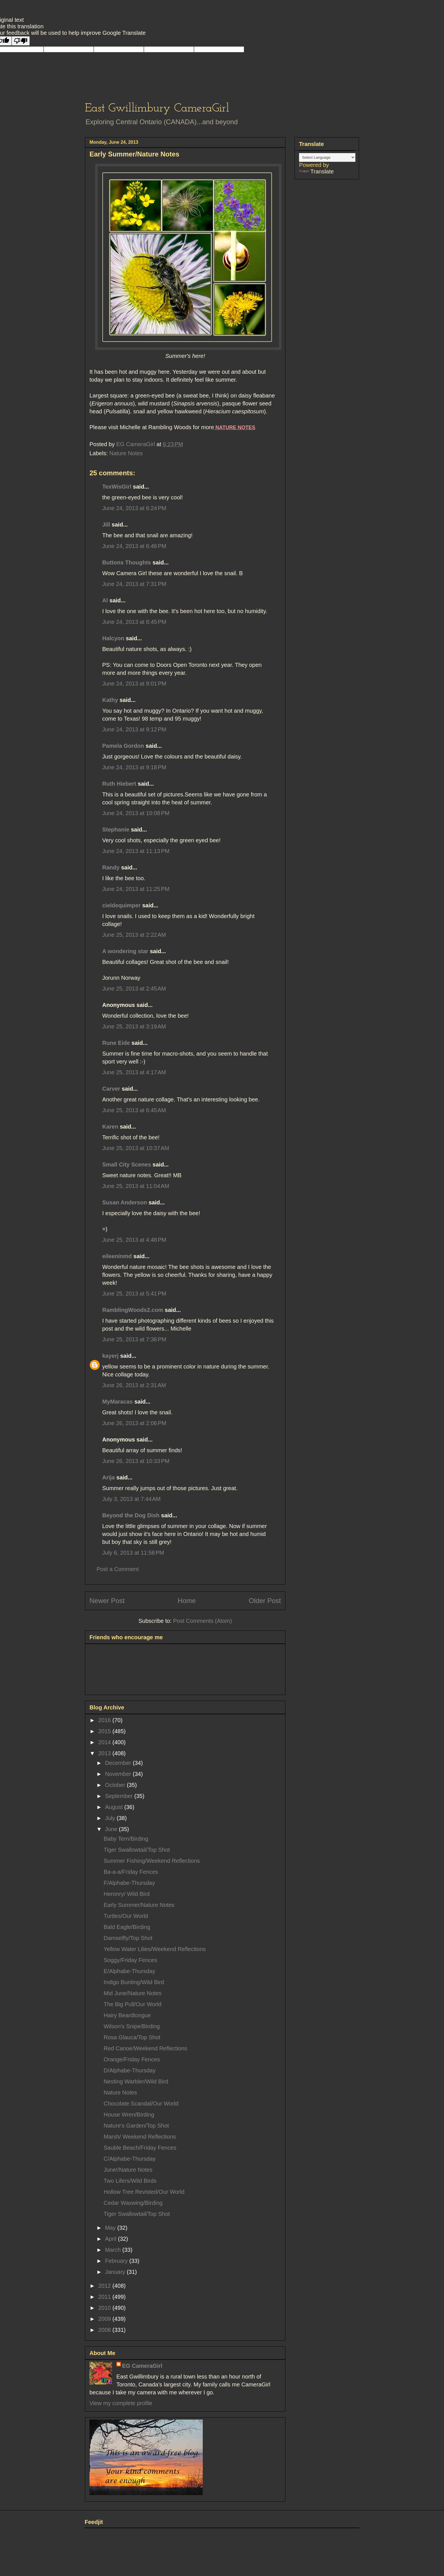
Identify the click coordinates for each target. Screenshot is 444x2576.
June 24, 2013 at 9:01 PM (134, 683)
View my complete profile (120, 2403)
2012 (105, 2286)
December (119, 1763)
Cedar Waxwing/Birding (133, 2203)
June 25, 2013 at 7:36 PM (134, 1339)
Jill (106, 524)
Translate (316, 171)
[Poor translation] (21, 41)
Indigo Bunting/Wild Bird (134, 1982)
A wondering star (125, 951)
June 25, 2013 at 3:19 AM (134, 1026)
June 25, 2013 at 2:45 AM (134, 988)
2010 (105, 2308)
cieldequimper (121, 905)
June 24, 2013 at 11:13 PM (135, 851)
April (111, 2239)
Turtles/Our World (126, 1916)
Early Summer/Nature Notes (139, 1905)
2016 (105, 1720)
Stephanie (115, 829)
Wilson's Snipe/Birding (132, 2026)
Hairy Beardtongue (127, 2015)
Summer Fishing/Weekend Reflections (152, 1861)
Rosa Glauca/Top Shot (132, 2037)
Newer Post (107, 1600)
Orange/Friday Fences (132, 2059)
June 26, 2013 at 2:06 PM (134, 1423)
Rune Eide (116, 1043)
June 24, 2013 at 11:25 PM (135, 889)
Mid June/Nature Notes (133, 1993)
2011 (105, 2297)
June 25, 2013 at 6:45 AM (134, 1110)
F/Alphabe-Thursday (129, 1883)
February (117, 2261)
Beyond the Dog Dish (130, 1515)
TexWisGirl (116, 487)
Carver (111, 1089)
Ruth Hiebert (119, 784)
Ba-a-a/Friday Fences (131, 1872)
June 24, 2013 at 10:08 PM (135, 813)
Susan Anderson (124, 1202)
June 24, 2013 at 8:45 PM (134, 622)
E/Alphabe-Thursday (129, 1971)
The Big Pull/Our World (132, 2004)
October (116, 1785)
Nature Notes (126, 453)
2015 (105, 1731)
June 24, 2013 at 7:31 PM (134, 584)
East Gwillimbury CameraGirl (157, 108)
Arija (108, 1477)
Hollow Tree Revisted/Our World (144, 2192)
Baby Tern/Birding (126, 1839)
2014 (105, 1742)
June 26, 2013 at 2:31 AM (134, 1385)
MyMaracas (117, 1401)
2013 (105, 1753)
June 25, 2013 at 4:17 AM (134, 1072)
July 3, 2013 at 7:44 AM (131, 1499)
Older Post (265, 1600)
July (111, 1818)
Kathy (110, 700)
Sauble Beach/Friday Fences (140, 2148)
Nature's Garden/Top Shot (136, 2125)
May (111, 2228)
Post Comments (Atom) (202, 1621)
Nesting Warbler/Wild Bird (136, 2081)
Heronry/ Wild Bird (127, 1894)
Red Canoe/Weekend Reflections (145, 2048)
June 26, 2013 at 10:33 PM (135, 1461)
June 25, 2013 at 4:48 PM (134, 1240)
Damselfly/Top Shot (128, 1938)
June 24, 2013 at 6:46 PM (134, 546)
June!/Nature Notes (128, 2170)
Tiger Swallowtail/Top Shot (137, 1850)
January (116, 2272)
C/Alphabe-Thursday (129, 2159)
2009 (105, 2319)
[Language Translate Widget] (327, 157)
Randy (110, 867)
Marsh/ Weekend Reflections (140, 2137)
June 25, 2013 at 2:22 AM (134, 935)
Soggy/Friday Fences (130, 1960)
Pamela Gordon (123, 746)
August (114, 1807)
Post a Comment (118, 1569)
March (113, 2250)
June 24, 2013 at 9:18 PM (134, 767)
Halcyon (113, 638)
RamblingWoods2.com (132, 1310)
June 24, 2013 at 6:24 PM (134, 508)
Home (187, 1600)
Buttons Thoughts (126, 562)
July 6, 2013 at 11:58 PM (133, 1553)
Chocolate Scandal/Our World (141, 2103)
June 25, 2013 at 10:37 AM (135, 1148)
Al (105, 600)
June (112, 1829)
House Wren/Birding (129, 2114)
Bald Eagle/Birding (127, 1927)
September (119, 1796)
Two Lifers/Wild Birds (130, 2181)
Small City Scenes (126, 1164)
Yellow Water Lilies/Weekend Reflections (155, 1949)
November (119, 1774)
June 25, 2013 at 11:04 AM (135, 1186)
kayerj (110, 1356)
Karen (110, 1126)
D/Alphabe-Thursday (129, 2070)
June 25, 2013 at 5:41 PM (134, 1293)
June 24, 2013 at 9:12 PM (134, 729)
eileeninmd (117, 1256)
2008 (105, 2330)
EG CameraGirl (142, 2366)
